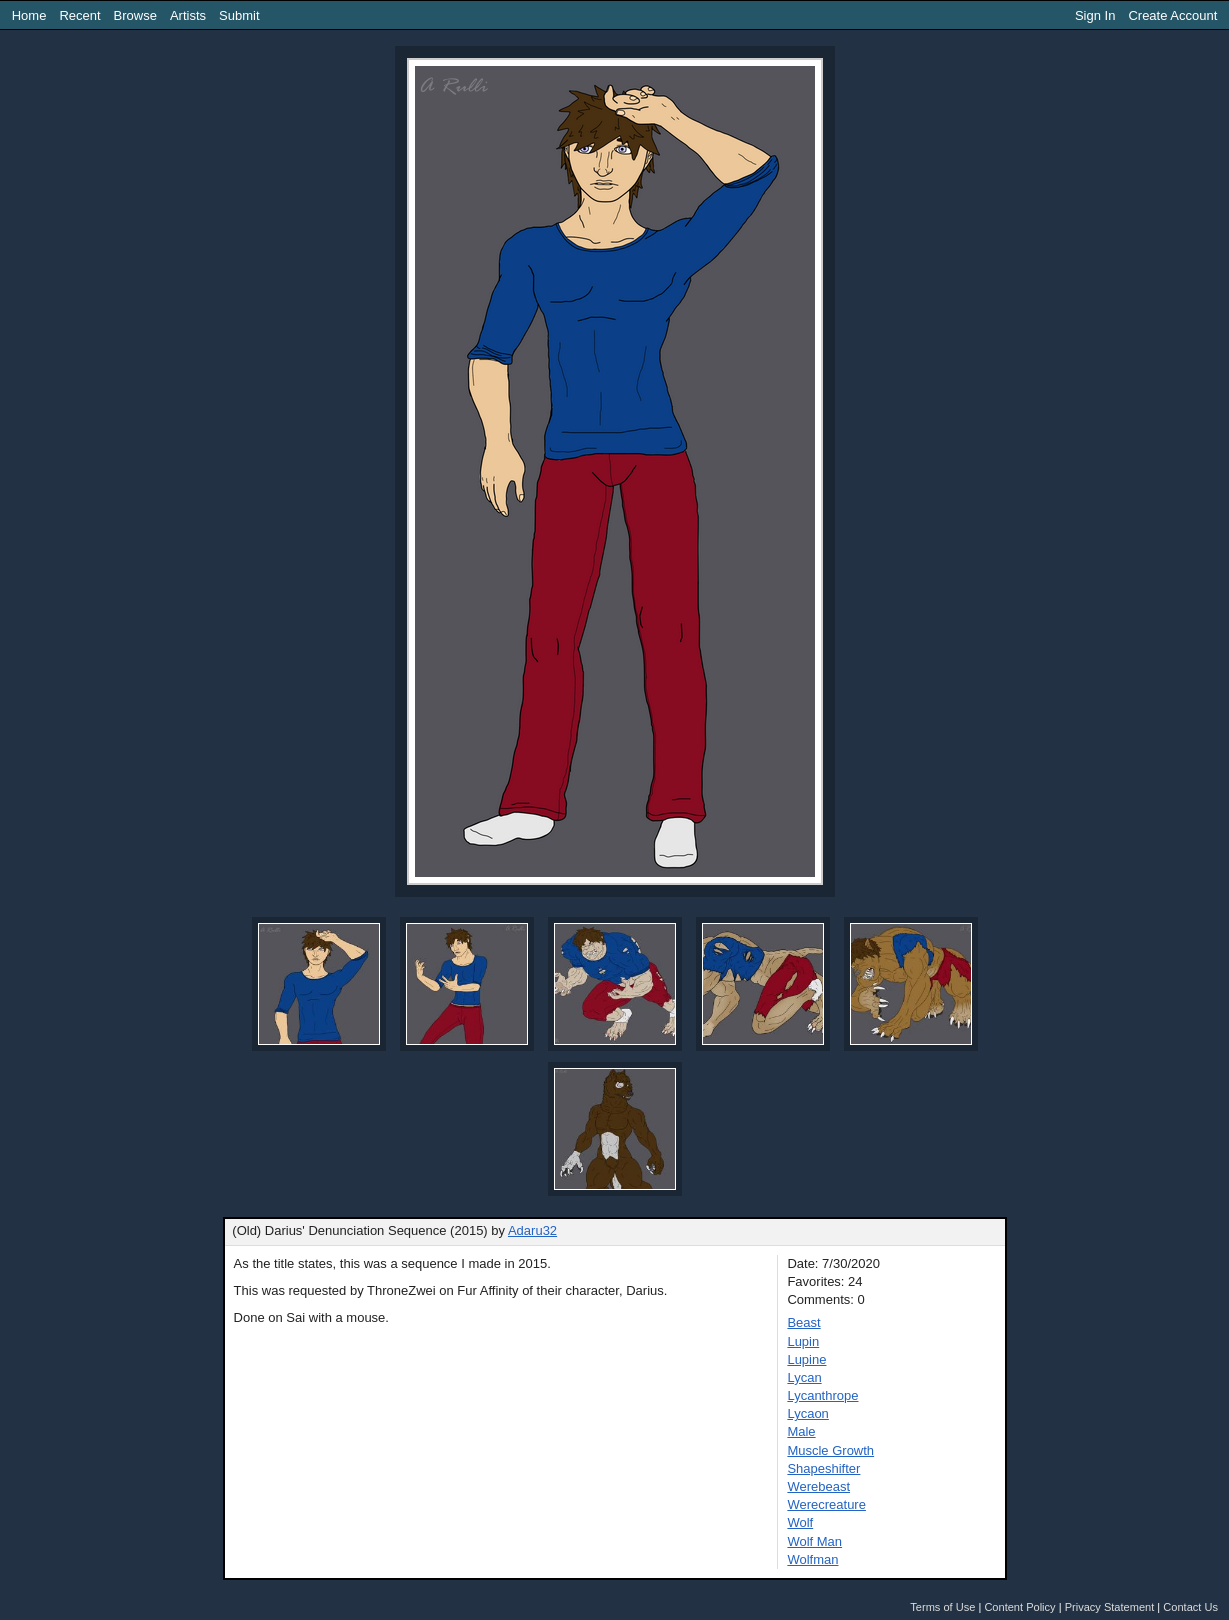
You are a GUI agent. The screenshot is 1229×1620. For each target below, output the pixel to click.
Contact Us (1190, 1607)
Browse (135, 15)
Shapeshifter (823, 1468)
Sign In (1095, 15)
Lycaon (807, 1413)
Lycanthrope (822, 1395)
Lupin (803, 1341)
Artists (188, 15)
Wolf (800, 1522)
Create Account (1172, 15)
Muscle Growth (830, 1450)
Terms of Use (942, 1607)
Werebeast (818, 1486)
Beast (803, 1322)
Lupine (806, 1359)
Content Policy (1019, 1607)
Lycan (804, 1377)
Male (801, 1431)
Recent (79, 15)
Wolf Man (814, 1541)
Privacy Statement (1110, 1607)
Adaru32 (532, 1230)
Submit (239, 15)
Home (29, 15)
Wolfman (812, 1559)
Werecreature (826, 1504)
